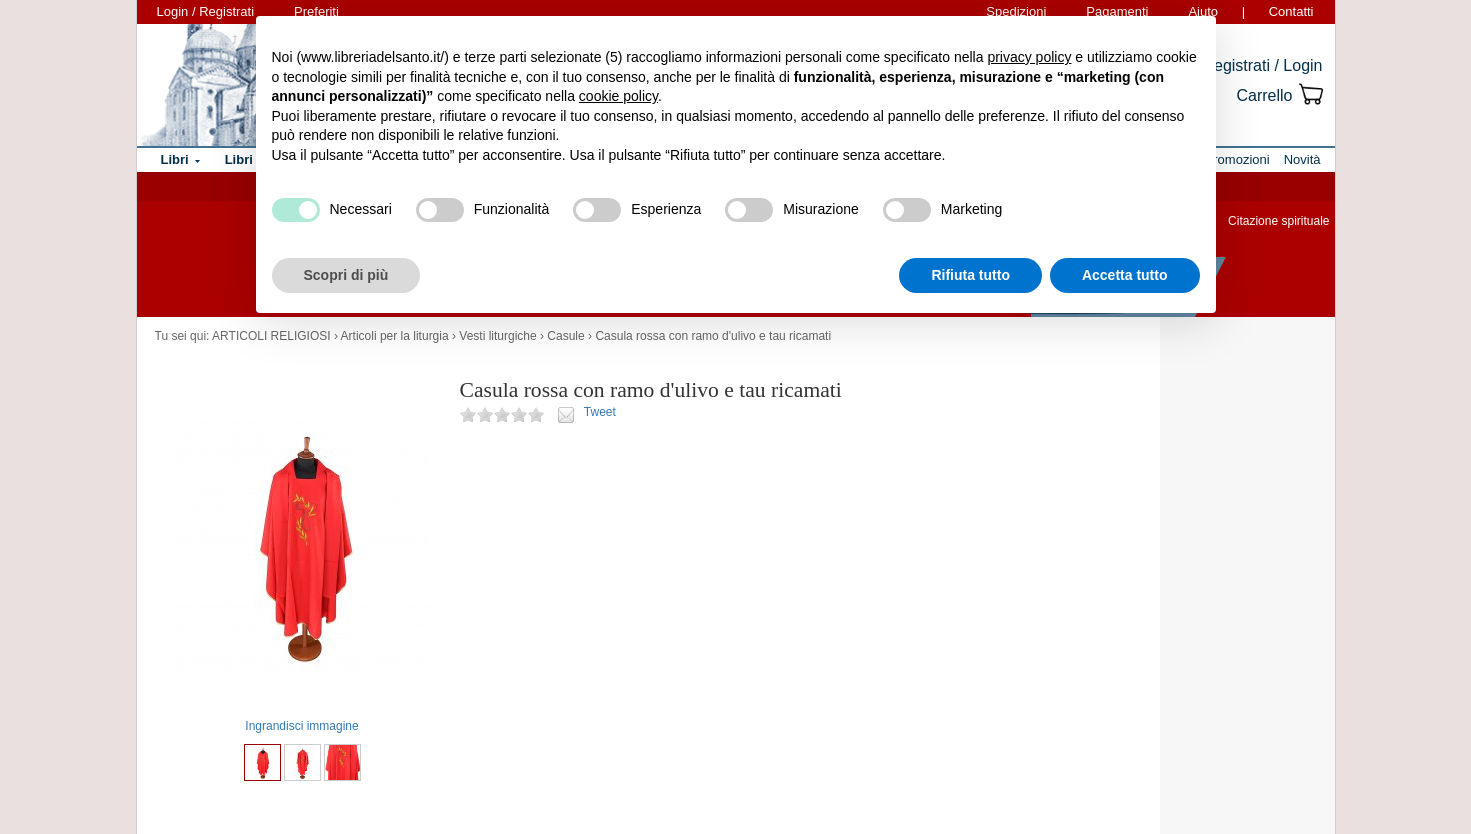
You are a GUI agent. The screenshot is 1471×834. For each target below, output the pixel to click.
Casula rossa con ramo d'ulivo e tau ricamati (713, 336)
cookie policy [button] (618, 96)
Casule (565, 336)
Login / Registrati (206, 11)
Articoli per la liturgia (395, 336)
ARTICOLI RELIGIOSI (271, 336)
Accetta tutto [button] (1125, 275)
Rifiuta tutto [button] (970, 275)
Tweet (600, 412)
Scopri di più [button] (346, 275)
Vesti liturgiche (497, 336)
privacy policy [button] (1029, 57)
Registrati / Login (1262, 65)
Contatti (1291, 11)
